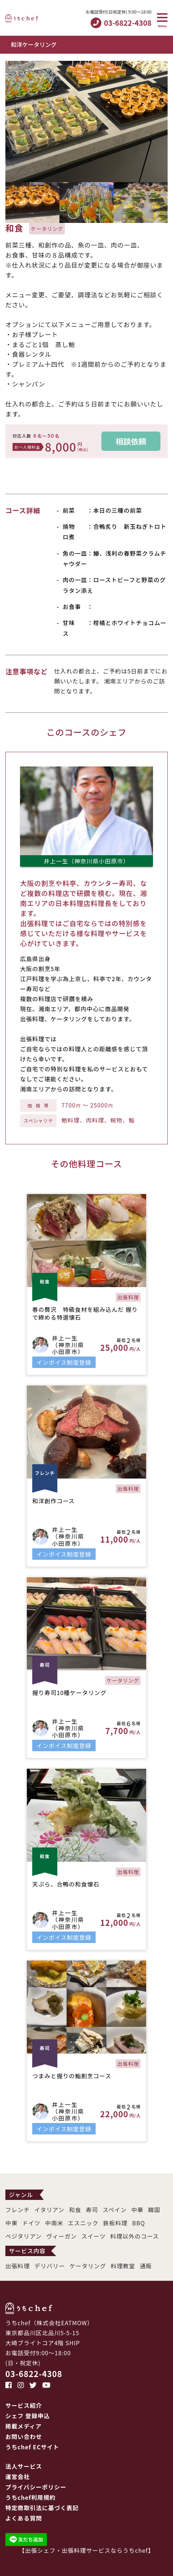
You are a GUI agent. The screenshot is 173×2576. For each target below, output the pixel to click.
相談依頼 (131, 441)
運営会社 (17, 2476)
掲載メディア (23, 2426)
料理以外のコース (134, 2236)
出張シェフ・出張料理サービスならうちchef (86, 2550)
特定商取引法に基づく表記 (42, 2507)
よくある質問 (23, 2518)
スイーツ (93, 2236)
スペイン (115, 2209)
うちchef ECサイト (32, 2447)
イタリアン (49, 2209)
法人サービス (23, 2466)
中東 (11, 2223)
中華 (137, 2209)
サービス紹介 (23, 2405)
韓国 (154, 2209)
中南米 (54, 2223)
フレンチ (17, 2209)
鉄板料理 (115, 2223)
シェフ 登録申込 (27, 2415)
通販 (146, 2265)
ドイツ (31, 2223)
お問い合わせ (23, 2436)
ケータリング (87, 2265)
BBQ (138, 2223)
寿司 (92, 2209)
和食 (75, 2209)
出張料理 (17, 2265)
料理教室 (123, 2265)
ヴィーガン (61, 2236)
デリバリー (49, 2265)
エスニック (83, 2223)
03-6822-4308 (33, 2373)
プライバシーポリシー (35, 2487)
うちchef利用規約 (30, 2497)
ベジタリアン (23, 2236)
